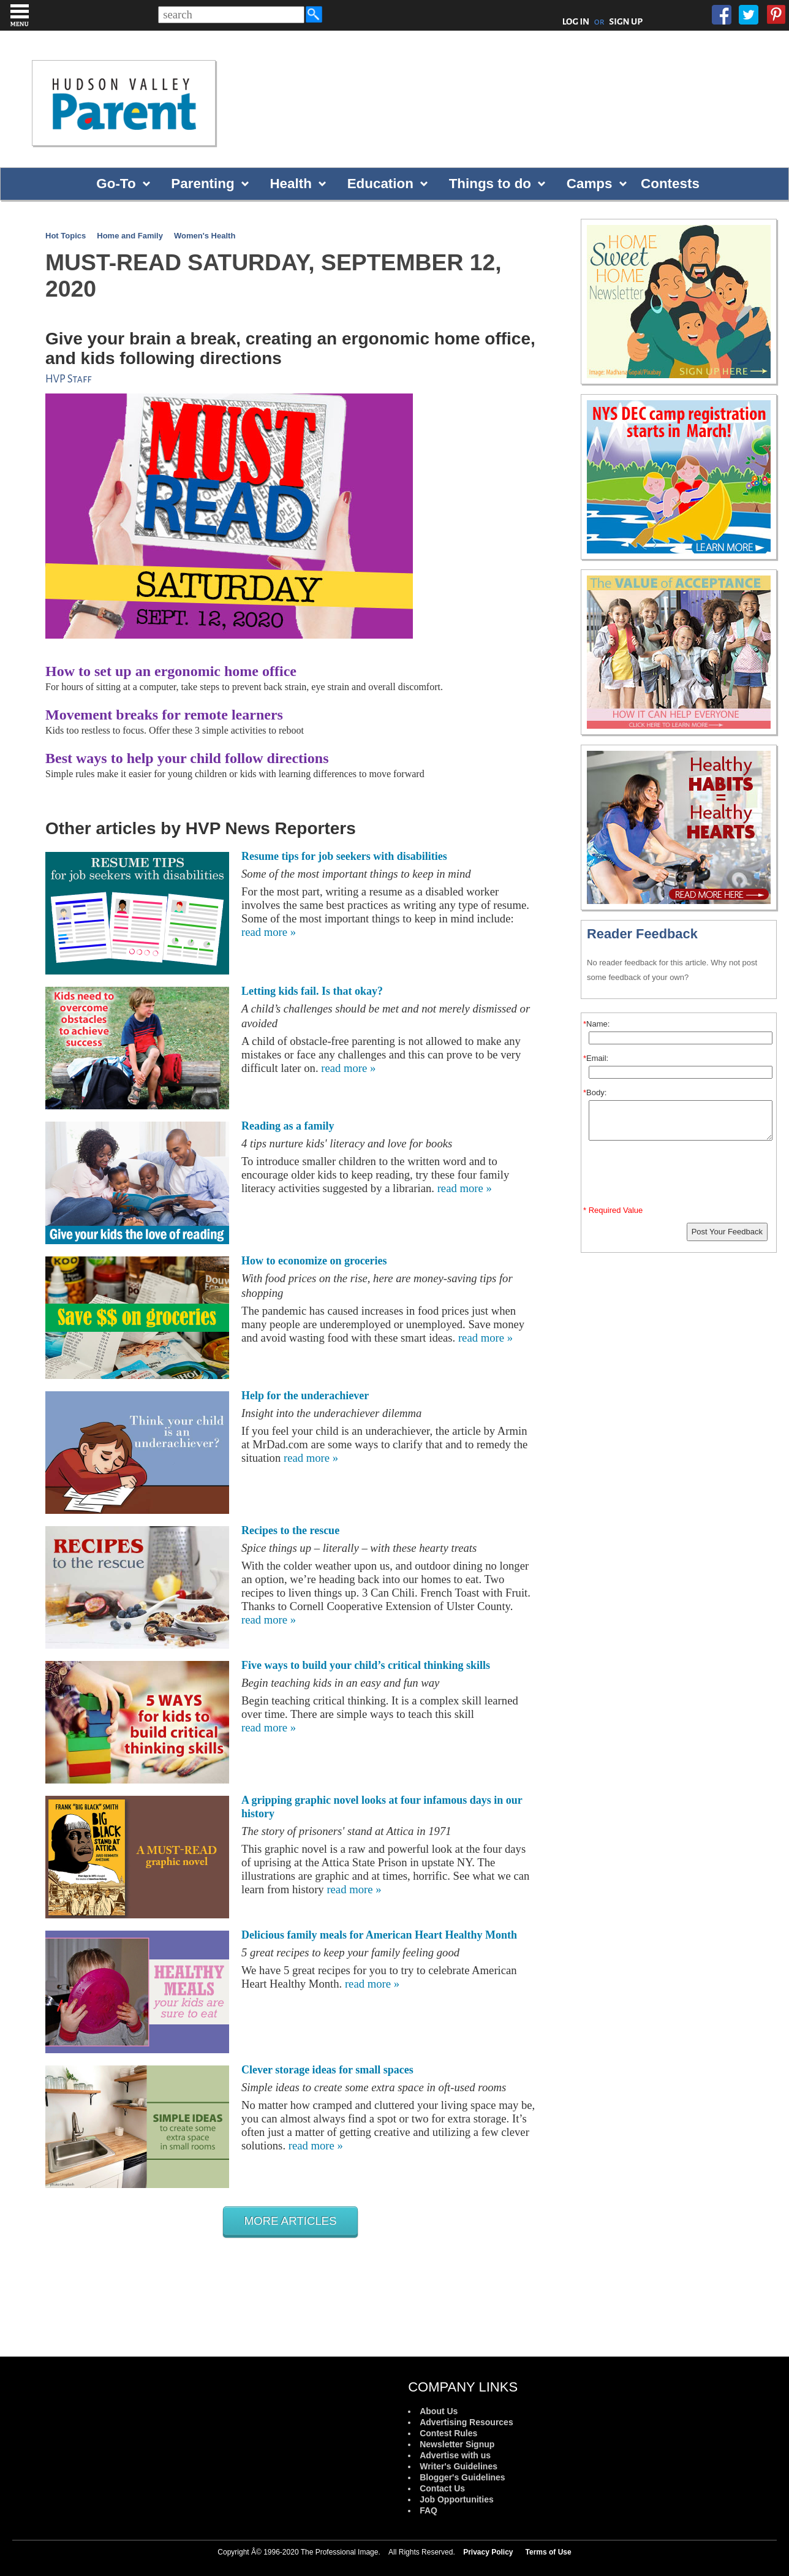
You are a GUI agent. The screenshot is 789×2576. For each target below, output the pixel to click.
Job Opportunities (457, 2499)
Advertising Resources (466, 2422)
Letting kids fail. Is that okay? (312, 991)
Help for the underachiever (305, 1395)
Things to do (490, 183)
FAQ (428, 2510)
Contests (670, 183)
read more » (268, 931)
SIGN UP (626, 21)
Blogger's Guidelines (462, 2477)
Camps (590, 183)
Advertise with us (455, 2455)
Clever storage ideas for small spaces (327, 2070)
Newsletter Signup (457, 2444)
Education (380, 183)
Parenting (202, 183)
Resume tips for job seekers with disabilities (344, 856)
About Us (439, 2411)
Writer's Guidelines (458, 2466)
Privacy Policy (488, 2552)
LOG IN (576, 21)
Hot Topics (65, 235)
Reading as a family (287, 1126)
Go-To (115, 183)
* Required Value (613, 1210)
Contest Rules (448, 2433)
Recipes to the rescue (290, 1530)
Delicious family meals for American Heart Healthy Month (379, 1935)
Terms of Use (549, 2552)
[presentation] (680, 1175)
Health (290, 183)
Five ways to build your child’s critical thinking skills (365, 1665)
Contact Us (442, 2488)
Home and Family (130, 235)
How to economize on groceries (314, 1261)
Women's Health (204, 235)
